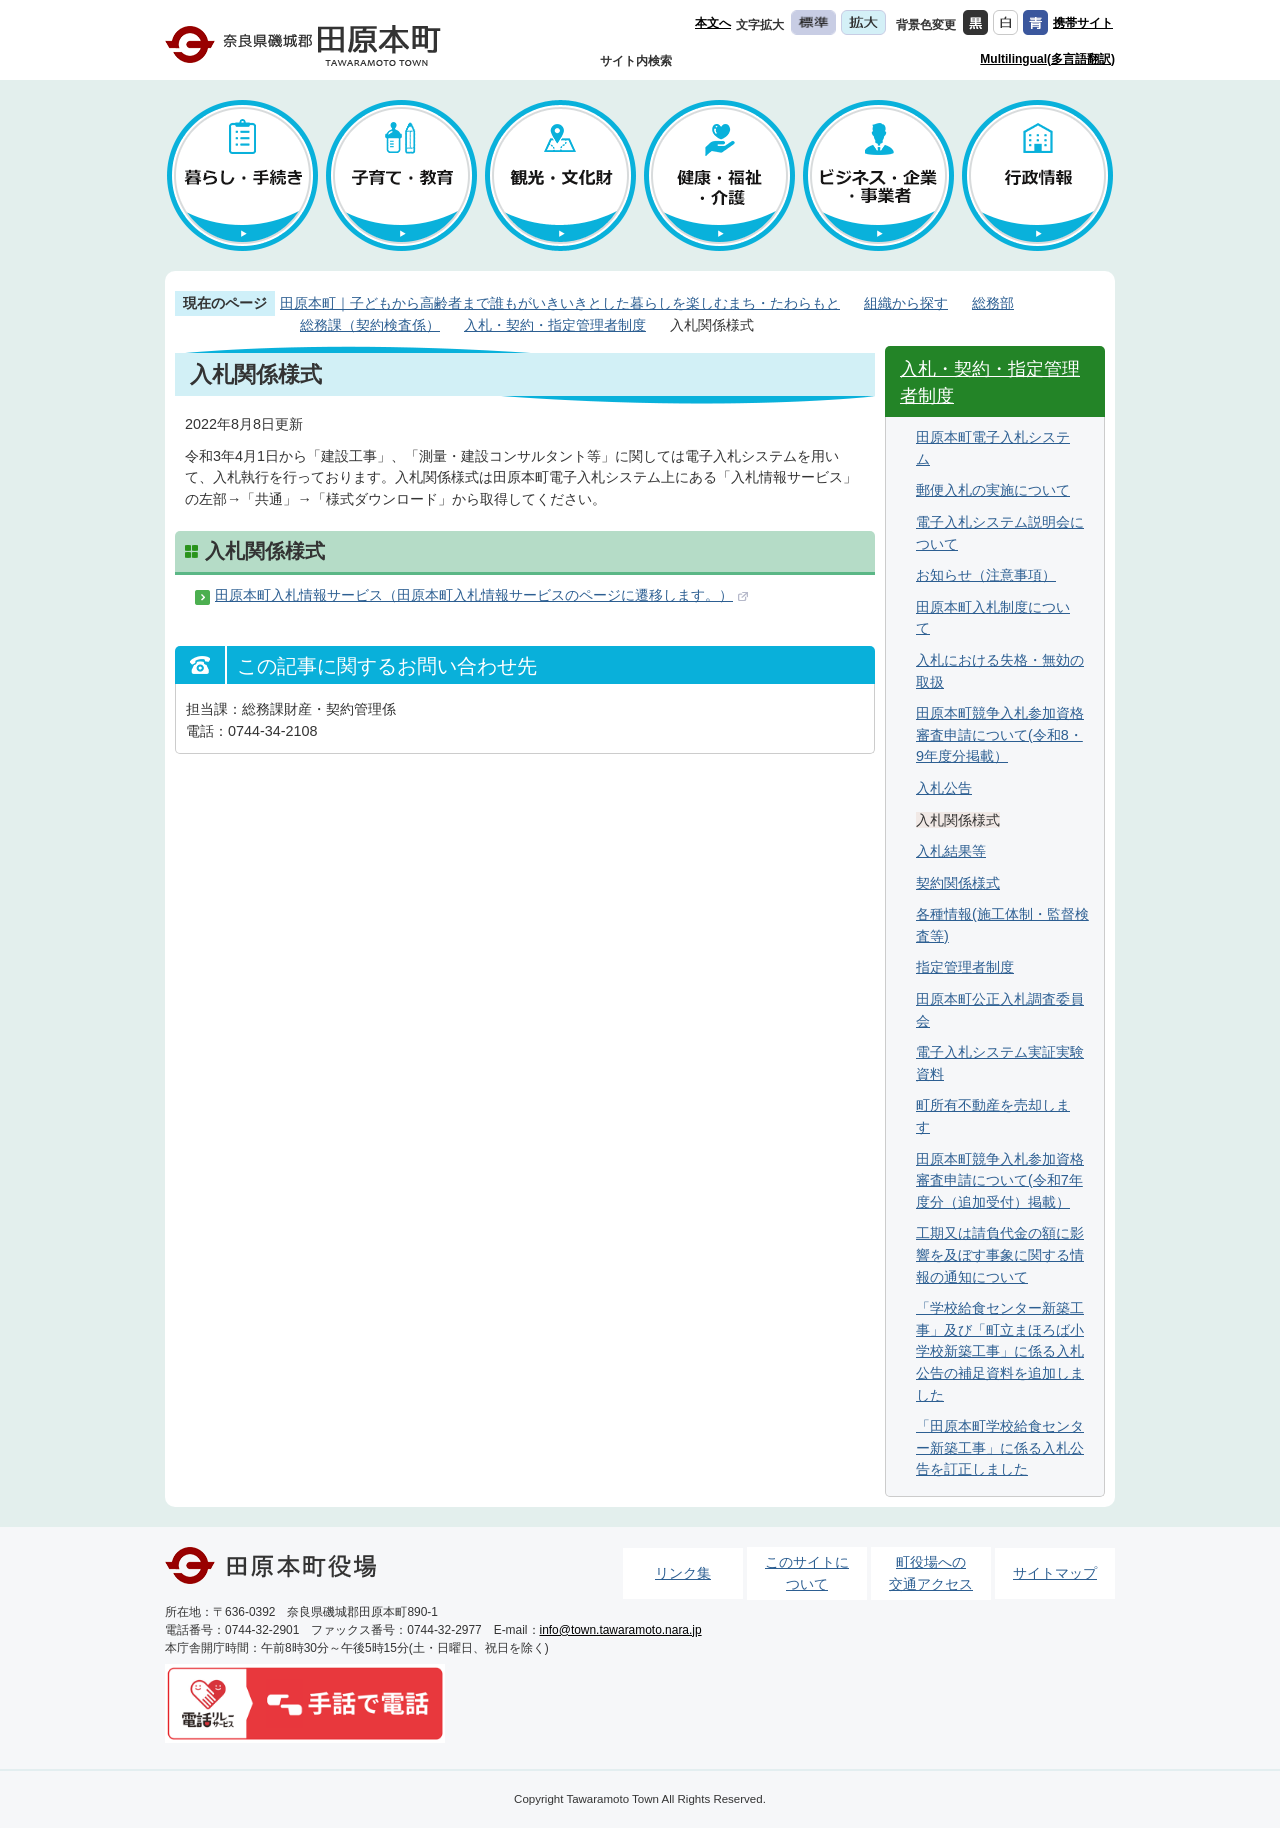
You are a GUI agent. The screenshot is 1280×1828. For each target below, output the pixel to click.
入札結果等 (951, 851)
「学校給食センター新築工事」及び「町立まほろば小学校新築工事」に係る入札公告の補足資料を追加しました (1000, 1351)
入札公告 (944, 788)
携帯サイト (1083, 23)
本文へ (713, 23)
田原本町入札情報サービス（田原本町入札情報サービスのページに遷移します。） (474, 595)
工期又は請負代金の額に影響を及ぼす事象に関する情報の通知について (1000, 1254)
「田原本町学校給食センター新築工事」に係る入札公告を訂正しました (1000, 1447)
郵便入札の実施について (993, 490)
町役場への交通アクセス (931, 1573)
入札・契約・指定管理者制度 (555, 325)
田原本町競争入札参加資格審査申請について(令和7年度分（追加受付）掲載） (1000, 1180)
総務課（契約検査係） (370, 325)
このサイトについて (807, 1573)
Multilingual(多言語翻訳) (1047, 59)
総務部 (993, 303)
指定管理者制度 (965, 967)
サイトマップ (1055, 1573)
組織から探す (906, 303)
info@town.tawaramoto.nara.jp (621, 1630)
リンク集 (683, 1573)
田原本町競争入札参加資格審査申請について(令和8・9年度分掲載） (1000, 734)
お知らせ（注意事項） (986, 575)
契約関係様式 (958, 883)
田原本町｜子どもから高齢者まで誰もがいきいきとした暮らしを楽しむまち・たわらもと (560, 303)
